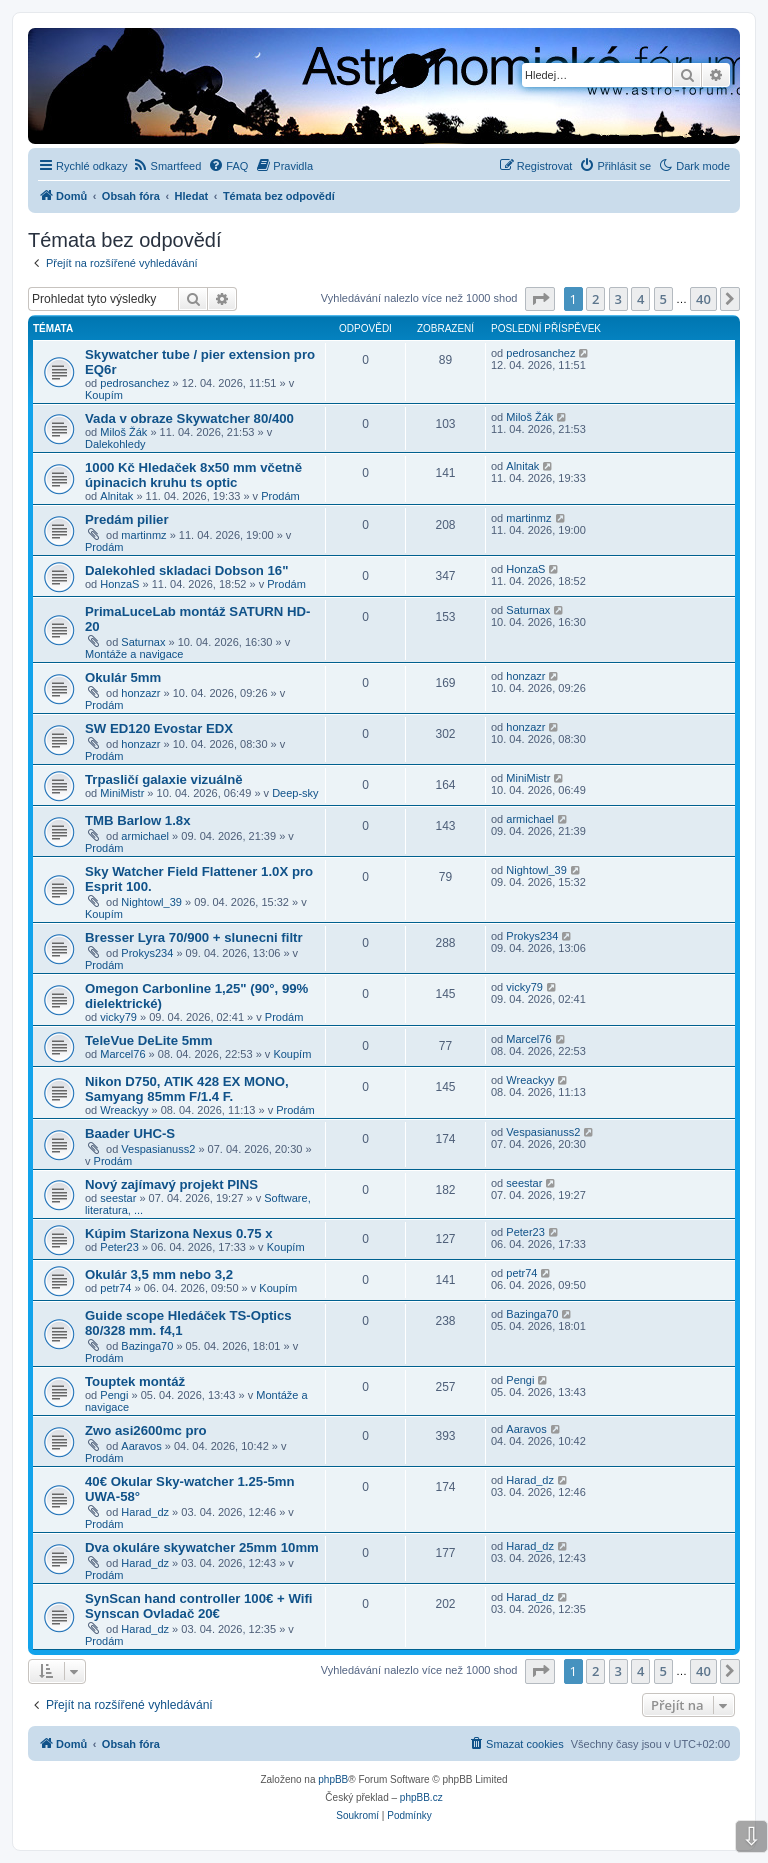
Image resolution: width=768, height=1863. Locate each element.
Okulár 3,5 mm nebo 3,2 (159, 1274)
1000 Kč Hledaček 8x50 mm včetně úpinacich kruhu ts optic (193, 475)
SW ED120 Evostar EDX (159, 728)
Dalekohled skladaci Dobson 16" (186, 570)
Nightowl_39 (151, 902)
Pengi (114, 1395)
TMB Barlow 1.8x (138, 820)
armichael (145, 836)
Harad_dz (145, 1512)
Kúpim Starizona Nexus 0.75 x (179, 1233)
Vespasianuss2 (158, 1149)
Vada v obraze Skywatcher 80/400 (189, 418)
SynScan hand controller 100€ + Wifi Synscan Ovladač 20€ (198, 1606)
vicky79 (118, 1017)
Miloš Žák (123, 432)
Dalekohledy (115, 444)
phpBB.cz (421, 1797)
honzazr (140, 693)
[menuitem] (167, 166)
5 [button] (663, 299)
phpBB (333, 1779)
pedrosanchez (134, 383)
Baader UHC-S (130, 1133)
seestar (118, 1198)
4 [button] (640, 299)
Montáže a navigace (134, 654)
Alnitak (116, 496)
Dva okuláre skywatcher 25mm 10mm (202, 1547)
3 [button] (618, 299)
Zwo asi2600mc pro (146, 1430)
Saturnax (143, 642)
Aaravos (141, 1446)
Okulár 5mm (123, 677)
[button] (540, 299)
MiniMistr (122, 793)
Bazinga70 (147, 1346)
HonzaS (119, 584)
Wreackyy (124, 1110)
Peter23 (119, 1247)
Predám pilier (127, 519)
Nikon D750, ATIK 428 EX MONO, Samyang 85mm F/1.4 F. (187, 1089)
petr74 (115, 1288)
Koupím (104, 395)
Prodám (280, 496)
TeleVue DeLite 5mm (149, 1040)
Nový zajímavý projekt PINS (171, 1184)
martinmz (143, 535)
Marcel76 (122, 1054)
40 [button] (703, 299)
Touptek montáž (135, 1381)
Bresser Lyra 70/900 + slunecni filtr (194, 937)
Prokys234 (147, 953)
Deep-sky (295, 793)
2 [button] (595, 299)
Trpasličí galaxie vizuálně (164, 779)
